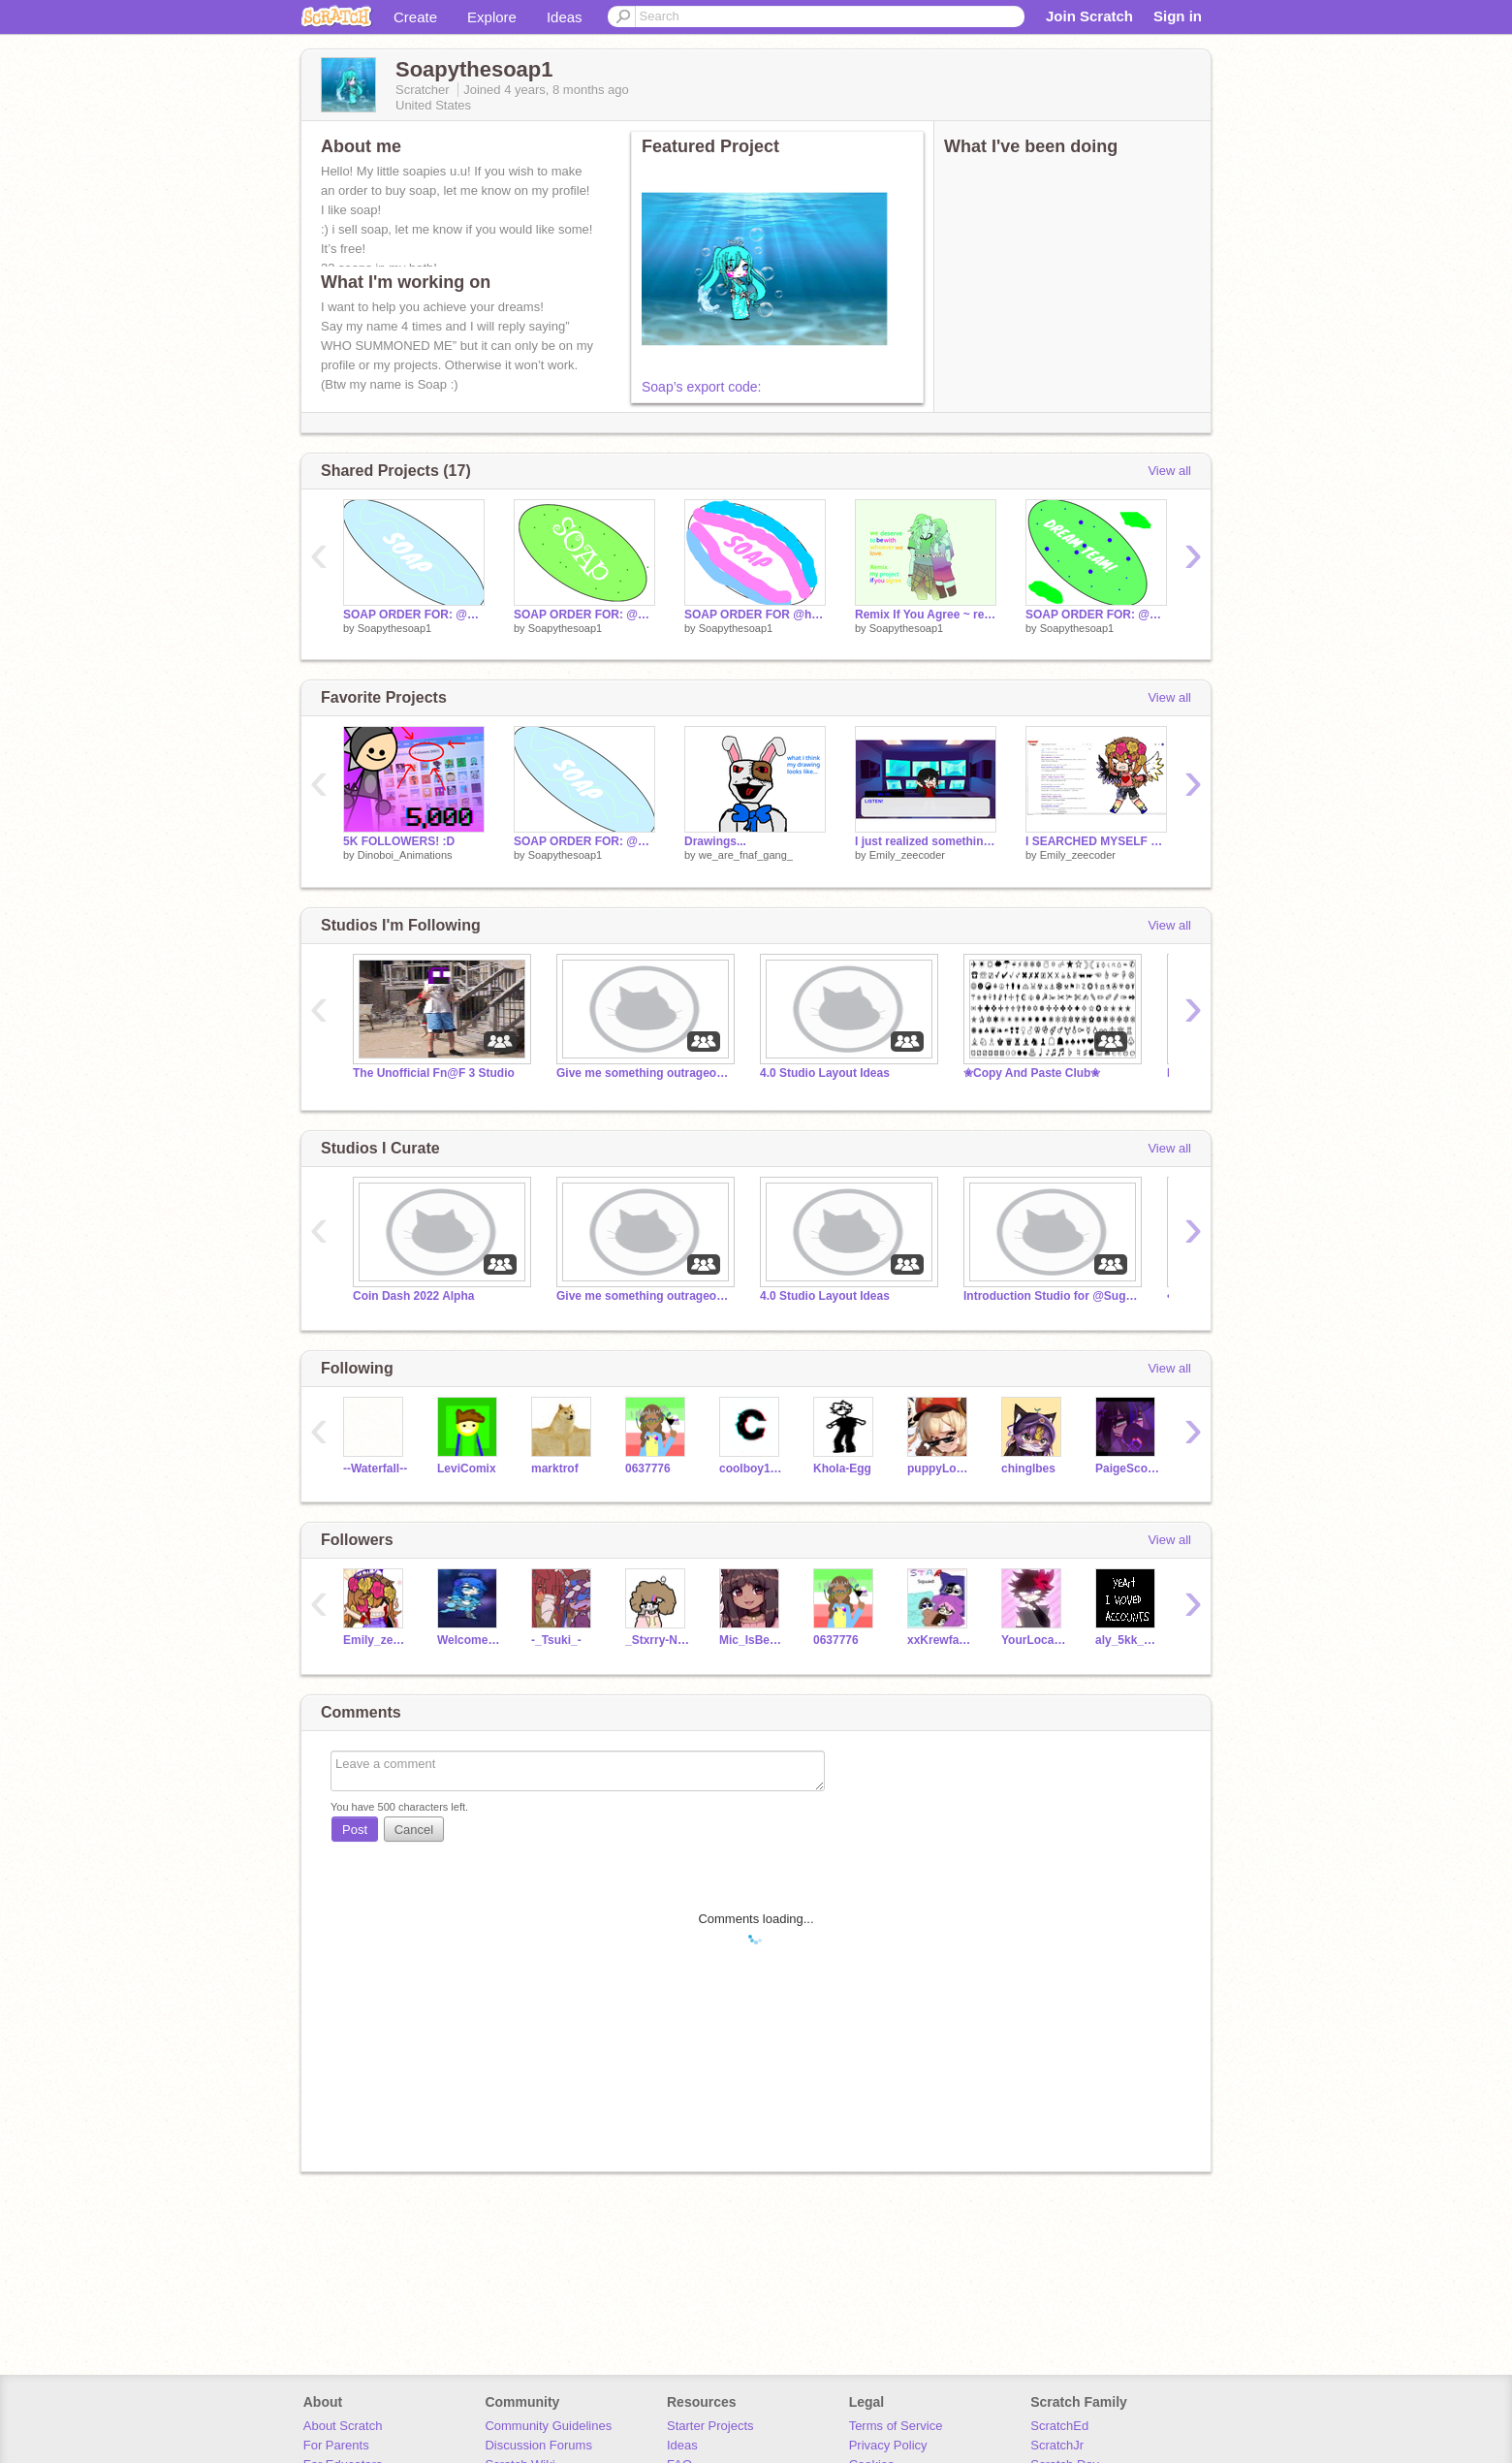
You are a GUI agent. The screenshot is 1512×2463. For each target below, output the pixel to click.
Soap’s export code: (702, 387)
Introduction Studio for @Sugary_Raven (1050, 1296)
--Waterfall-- (375, 1468)
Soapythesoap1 (394, 628)
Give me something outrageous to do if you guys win (643, 1073)
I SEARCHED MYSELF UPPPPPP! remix (1096, 841)
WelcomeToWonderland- (469, 1640)
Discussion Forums (538, 2445)
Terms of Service (896, 2425)
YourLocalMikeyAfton (1033, 1640)
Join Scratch (1089, 16)
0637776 (648, 1468)
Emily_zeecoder (907, 855)
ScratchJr (1057, 2445)
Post (354, 1829)
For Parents (336, 2445)
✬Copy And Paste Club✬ (1031, 1073)
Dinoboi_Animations (405, 855)
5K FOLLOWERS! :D (399, 841)
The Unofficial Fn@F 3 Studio (434, 1073)
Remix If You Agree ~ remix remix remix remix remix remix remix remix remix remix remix (925, 614)
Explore (492, 17)
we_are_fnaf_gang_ (746, 855)
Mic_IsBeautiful (751, 1640)
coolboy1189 (751, 1468)
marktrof (555, 1468)
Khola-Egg (842, 1468)
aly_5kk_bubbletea (1127, 1640)
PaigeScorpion (1127, 1468)
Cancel (413, 1829)
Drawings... (715, 841)
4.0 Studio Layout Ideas (825, 1073)
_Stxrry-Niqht (657, 1640)
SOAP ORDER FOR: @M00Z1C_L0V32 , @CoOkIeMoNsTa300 (584, 614)
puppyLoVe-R (939, 1468)
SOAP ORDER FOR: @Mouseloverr (414, 614)
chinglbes (1028, 1468)
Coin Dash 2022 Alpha (413, 1296)
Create (415, 17)
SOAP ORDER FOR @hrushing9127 (755, 614)
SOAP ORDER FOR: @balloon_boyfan (1096, 614)
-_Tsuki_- (556, 1640)
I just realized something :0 (925, 841)
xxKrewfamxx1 (939, 1640)
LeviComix (466, 1468)
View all (1169, 470)
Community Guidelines (548, 2425)
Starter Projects (710, 2425)
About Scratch (343, 2425)
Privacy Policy (888, 2445)
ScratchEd (1059, 2425)
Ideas (565, 17)
